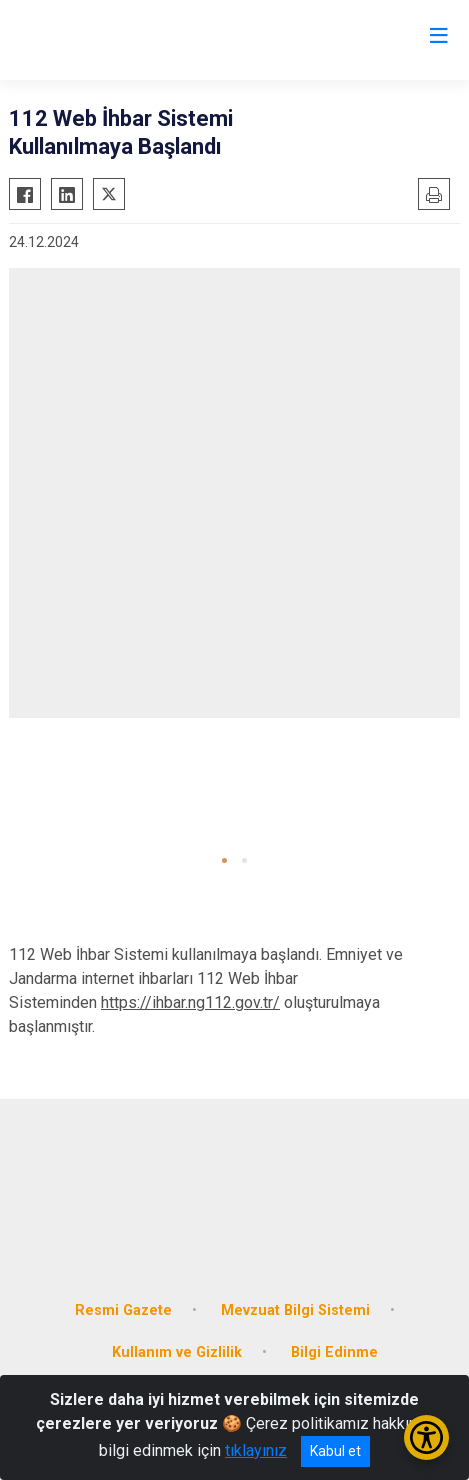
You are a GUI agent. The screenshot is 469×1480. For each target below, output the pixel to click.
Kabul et (335, 1451)
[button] (224, 860)
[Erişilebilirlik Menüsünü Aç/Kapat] (426, 1437)
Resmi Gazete (123, 1310)
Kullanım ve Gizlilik (177, 1352)
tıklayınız (256, 1450)
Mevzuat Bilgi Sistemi (295, 1310)
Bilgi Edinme (334, 1352)
